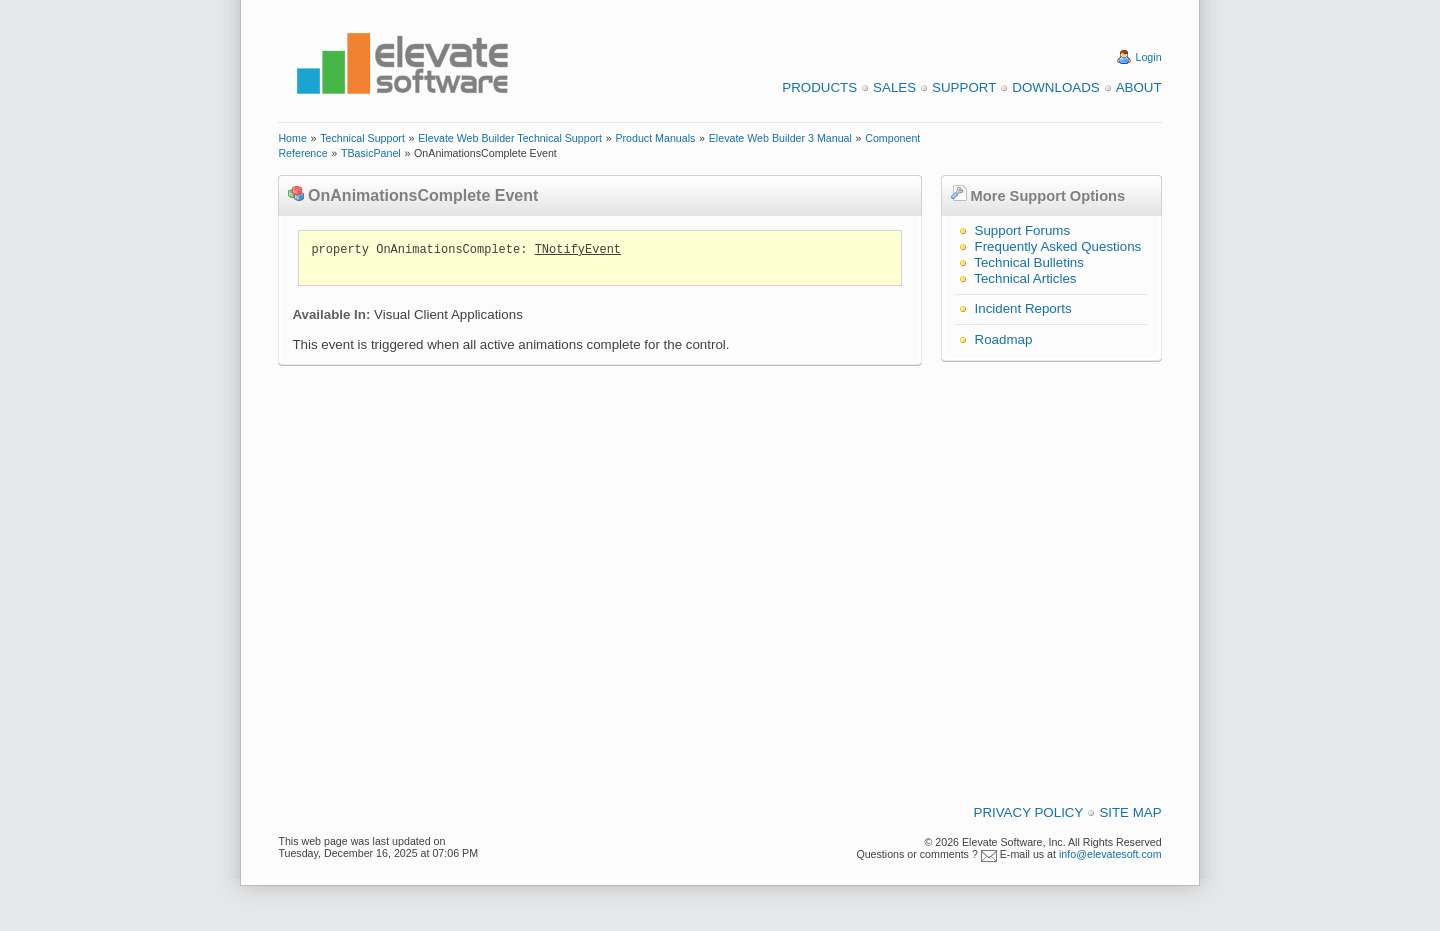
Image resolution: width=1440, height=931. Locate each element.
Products (819, 87)
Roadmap (1004, 339)
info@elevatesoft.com (1110, 854)
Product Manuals (655, 138)
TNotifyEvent (578, 250)
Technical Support (362, 138)
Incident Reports (1023, 308)
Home (292, 138)
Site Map (1130, 812)
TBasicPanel (371, 153)
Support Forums (1023, 230)
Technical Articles (1025, 278)
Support (964, 87)
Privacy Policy (1029, 812)
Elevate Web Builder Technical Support (510, 138)
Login (1149, 57)
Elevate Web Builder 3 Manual (780, 138)
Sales (894, 87)
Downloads (1055, 87)
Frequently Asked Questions (1058, 246)
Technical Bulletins (1029, 262)
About (1139, 87)
